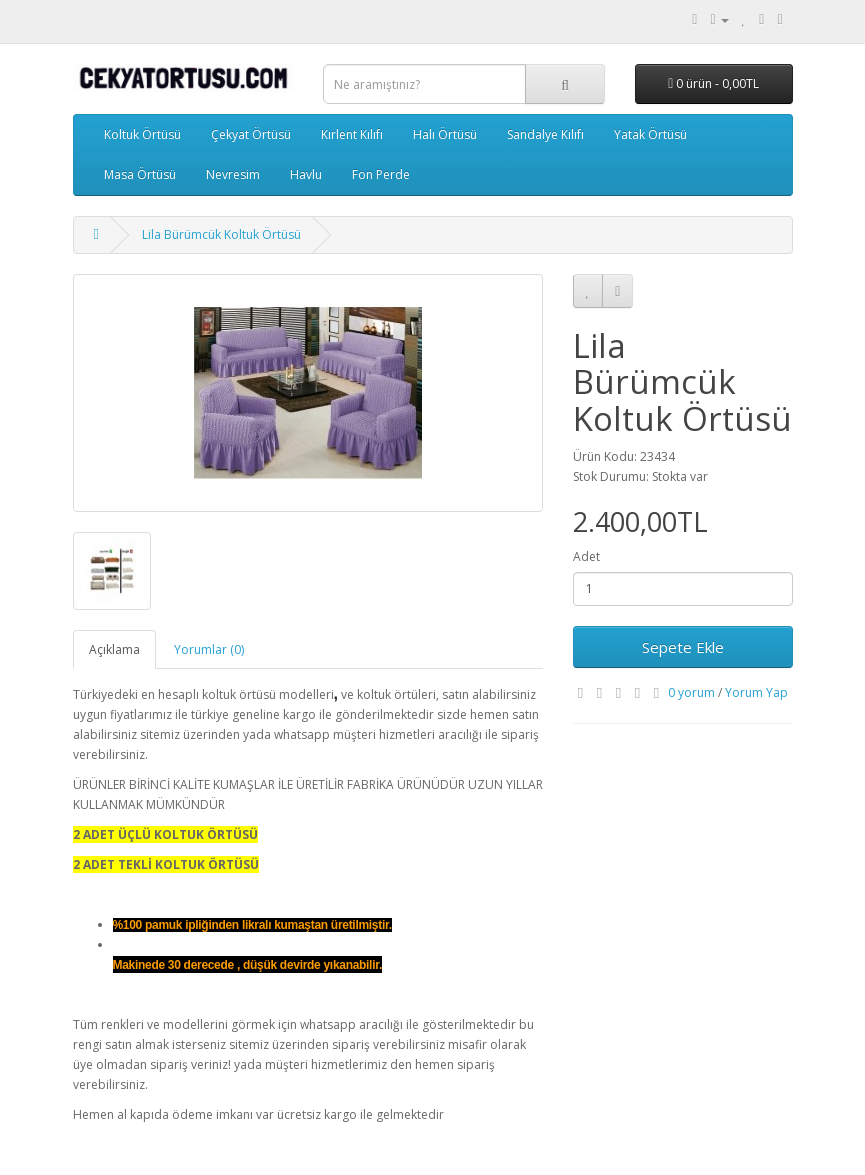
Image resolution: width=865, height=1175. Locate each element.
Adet (586, 556)
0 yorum (691, 692)
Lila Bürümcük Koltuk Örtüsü (221, 234)
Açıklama (114, 649)
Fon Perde (381, 174)
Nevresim (233, 174)
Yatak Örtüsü (650, 134)
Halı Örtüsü (445, 134)
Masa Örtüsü (140, 174)
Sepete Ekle (683, 647)
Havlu (306, 174)
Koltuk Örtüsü (142, 134)
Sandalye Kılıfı (545, 134)
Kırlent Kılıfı (352, 134)
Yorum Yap (756, 692)
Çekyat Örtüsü (251, 134)
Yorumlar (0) (209, 649)
